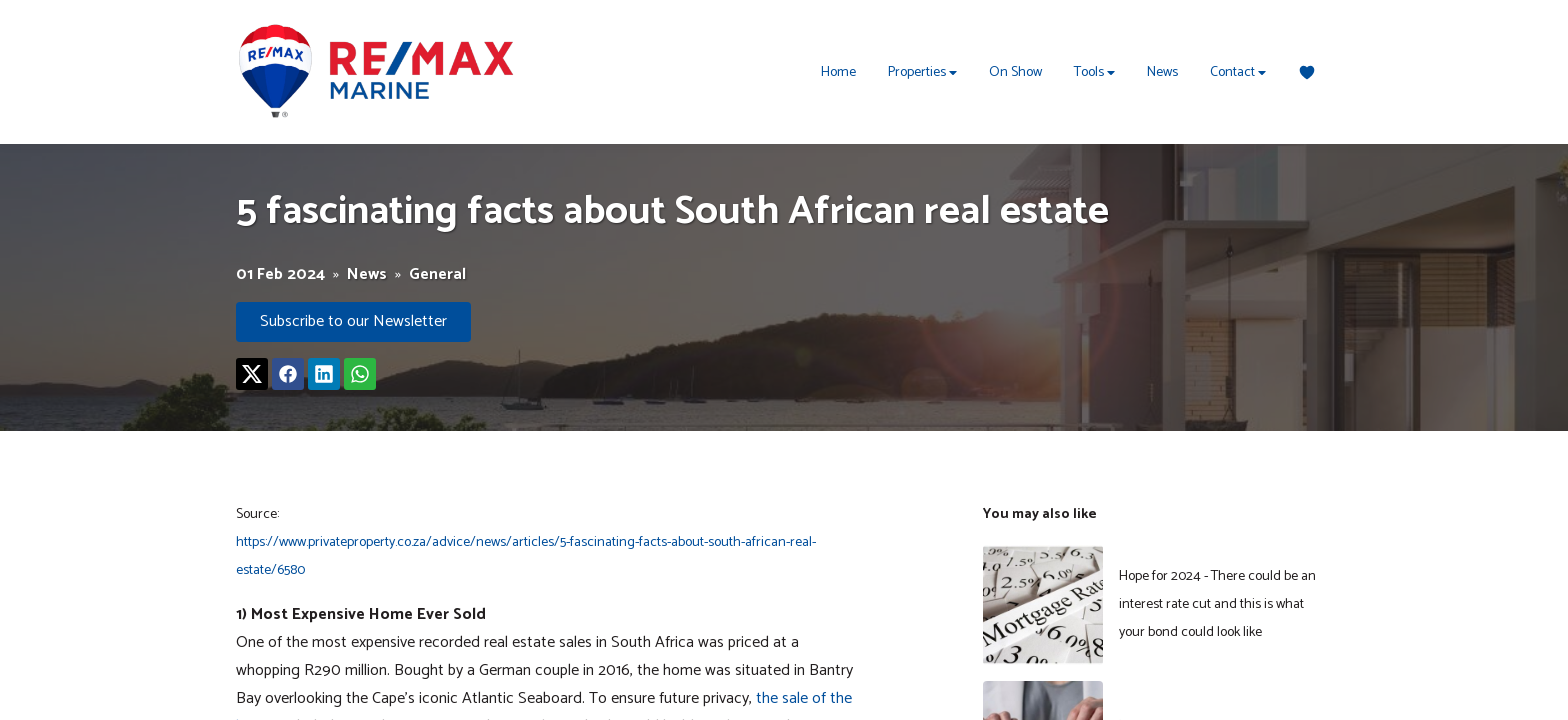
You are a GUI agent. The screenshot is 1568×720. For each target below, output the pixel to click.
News (1162, 72)
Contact (1238, 72)
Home (838, 72)
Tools (1094, 72)
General (437, 275)
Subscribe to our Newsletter (353, 321)
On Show (1015, 72)
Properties (922, 72)
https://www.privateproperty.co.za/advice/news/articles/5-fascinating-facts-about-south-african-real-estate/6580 (526, 556)
